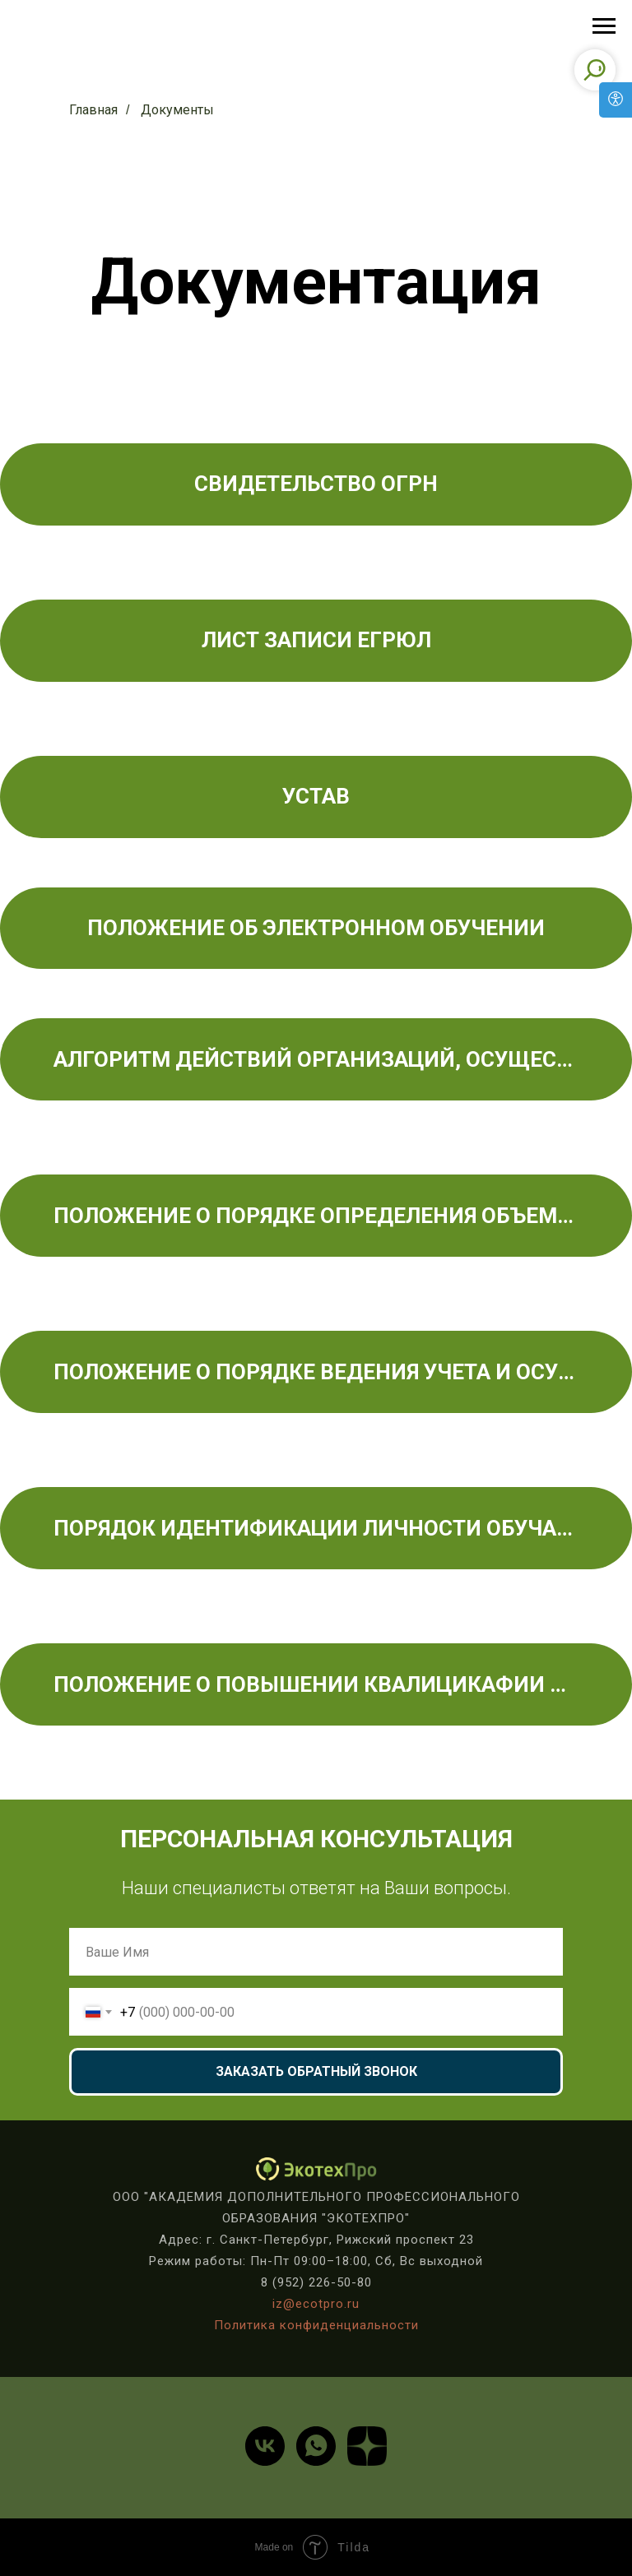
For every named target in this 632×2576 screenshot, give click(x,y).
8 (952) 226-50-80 (316, 2282)
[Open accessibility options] (615, 100)
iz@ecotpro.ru (316, 2303)
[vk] (265, 2446)
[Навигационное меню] (604, 26)
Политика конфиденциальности (316, 2325)
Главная (93, 110)
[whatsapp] (316, 2446)
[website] (367, 2446)
